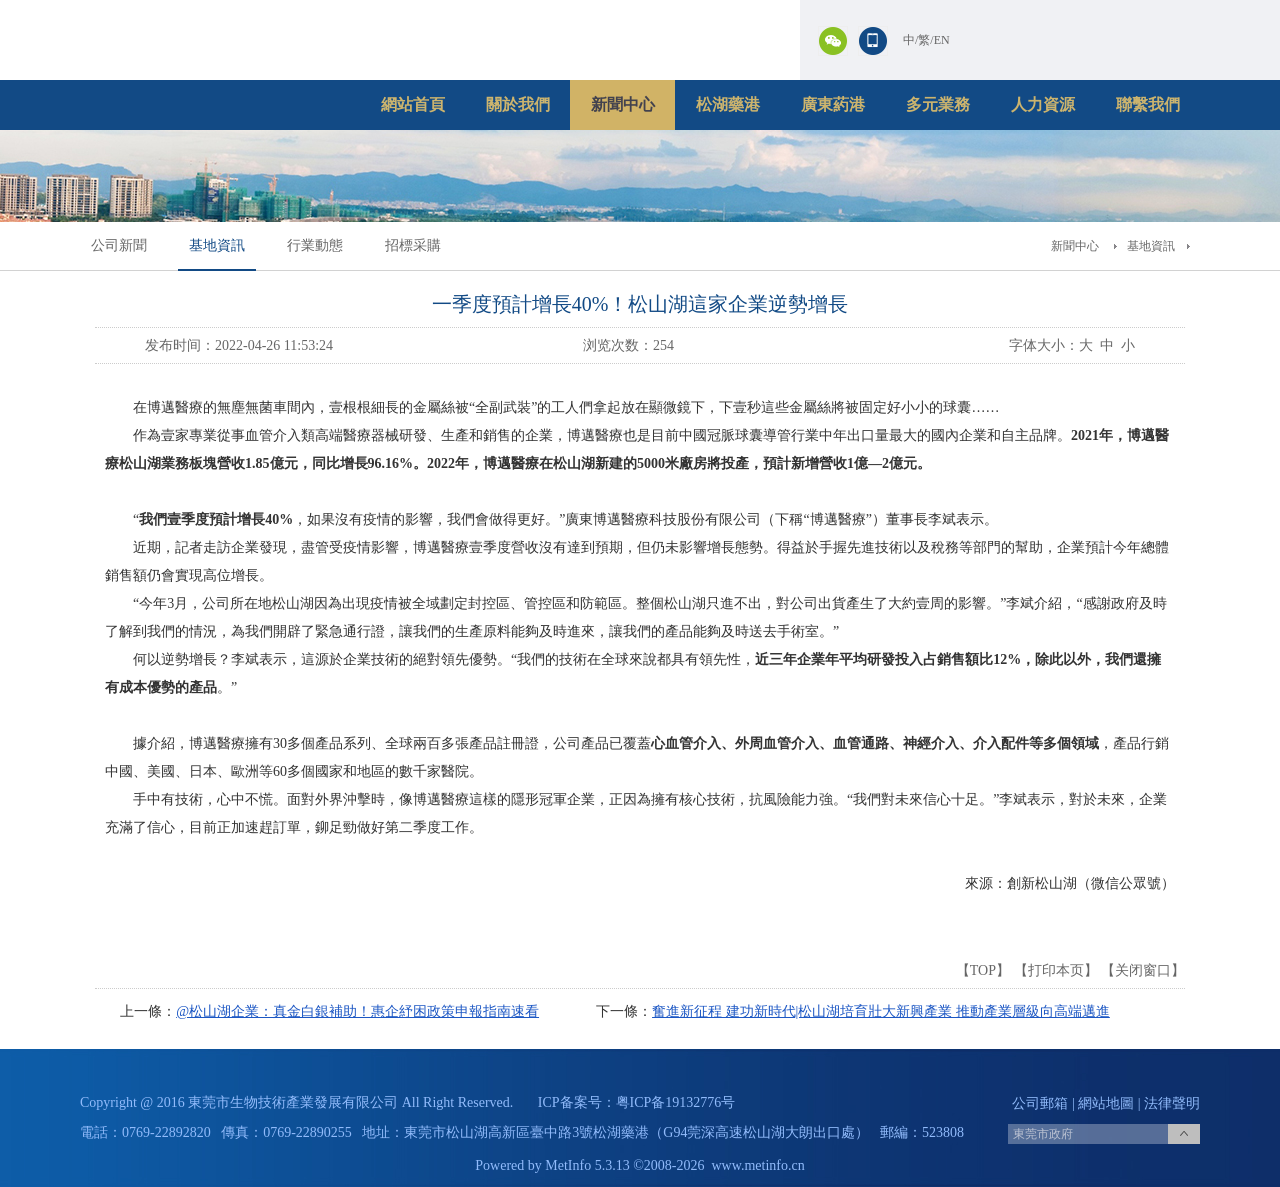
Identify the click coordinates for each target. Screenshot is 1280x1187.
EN (942, 40)
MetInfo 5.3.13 (587, 1165)
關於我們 (518, 104)
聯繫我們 (1148, 104)
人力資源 (1043, 104)
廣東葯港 (833, 104)
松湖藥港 (728, 104)
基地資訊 (217, 245)
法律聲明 (1172, 1103)
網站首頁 (413, 104)
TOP (983, 970)
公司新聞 (119, 245)
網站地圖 (1106, 1103)
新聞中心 (623, 104)
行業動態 (315, 245)
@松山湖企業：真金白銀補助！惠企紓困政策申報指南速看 (357, 1011)
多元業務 (938, 104)
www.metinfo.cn (758, 1165)
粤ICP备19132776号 (676, 1102)
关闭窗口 (1143, 970)
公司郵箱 (1040, 1103)
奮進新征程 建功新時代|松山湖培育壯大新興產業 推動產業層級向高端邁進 (881, 1011)
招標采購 (413, 245)
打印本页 (1056, 970)
